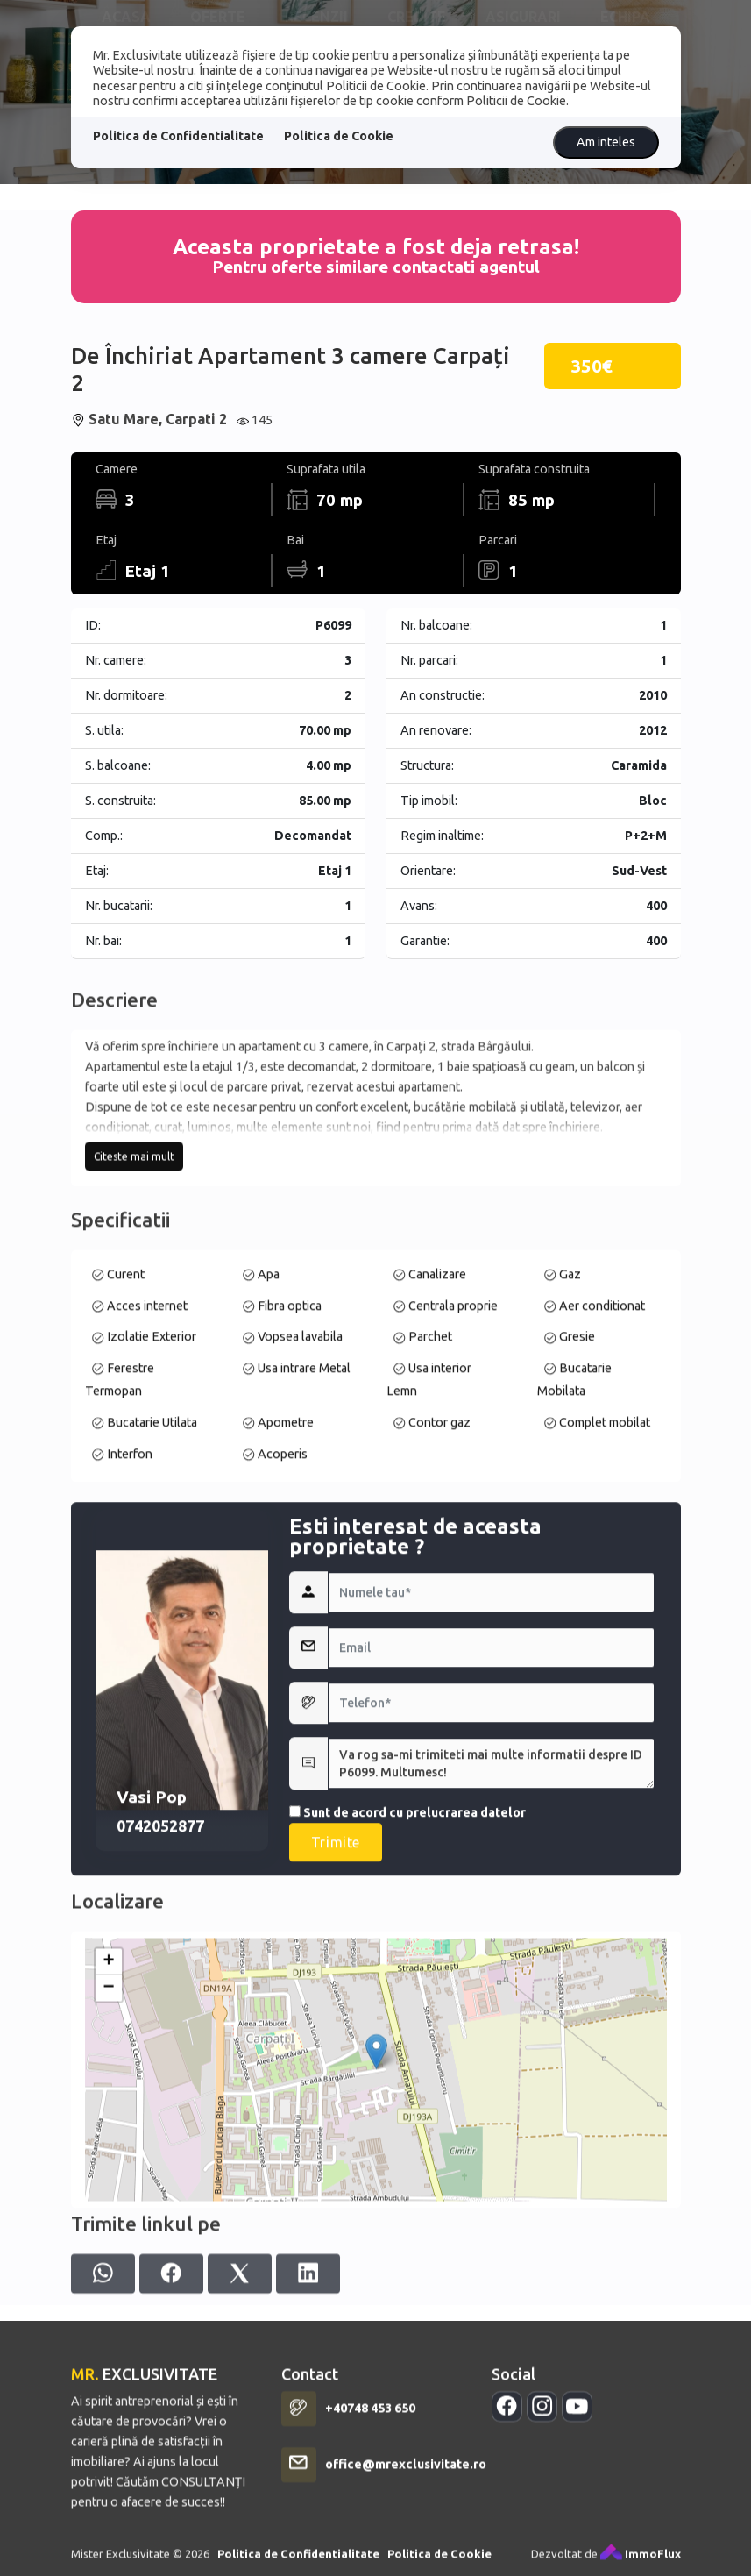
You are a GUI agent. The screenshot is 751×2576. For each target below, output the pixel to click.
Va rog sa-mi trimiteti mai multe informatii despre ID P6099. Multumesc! (491, 2004)
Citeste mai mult (134, 1284)
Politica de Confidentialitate (178, 136)
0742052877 (160, 2067)
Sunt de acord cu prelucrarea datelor (407, 2053)
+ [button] (108, 2167)
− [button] (108, 2194)
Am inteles (606, 142)
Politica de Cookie (338, 136)
